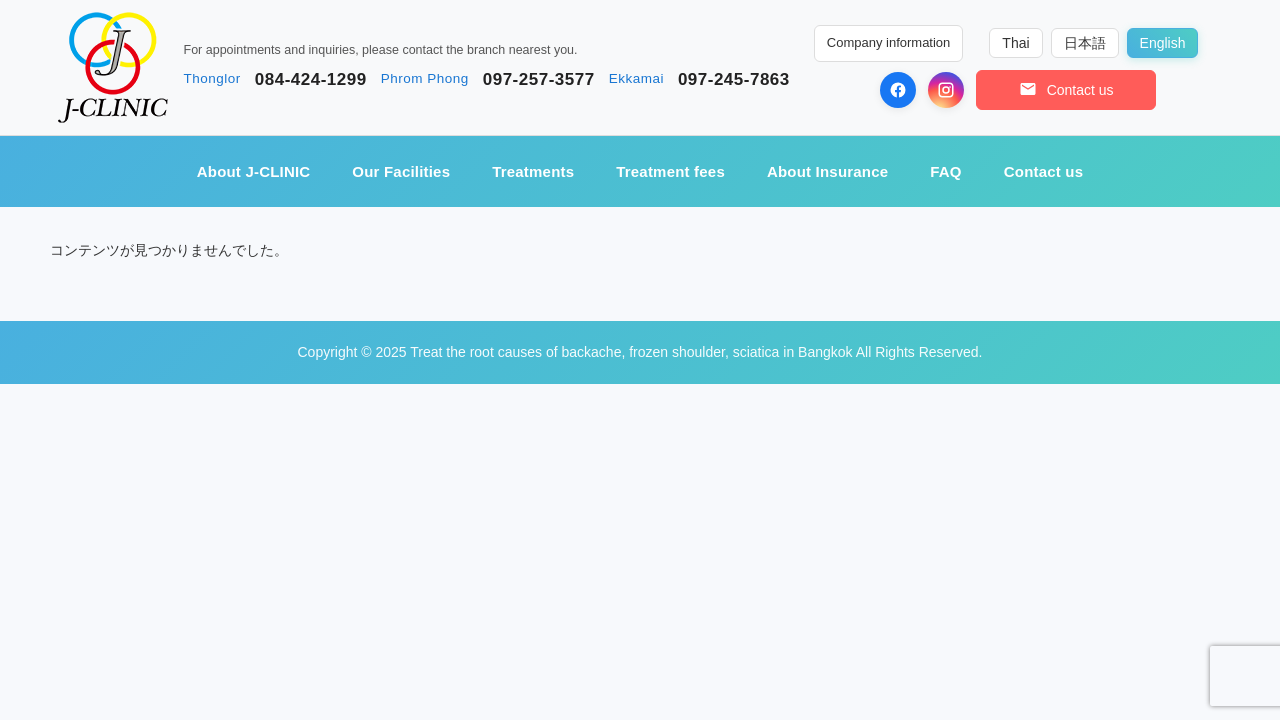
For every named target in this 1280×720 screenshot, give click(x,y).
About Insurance (827, 171)
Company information (889, 42)
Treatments (533, 171)
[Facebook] (898, 90)
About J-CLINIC (254, 171)
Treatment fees (670, 171)
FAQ (945, 171)
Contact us (1044, 171)
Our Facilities (401, 171)
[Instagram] (946, 90)
